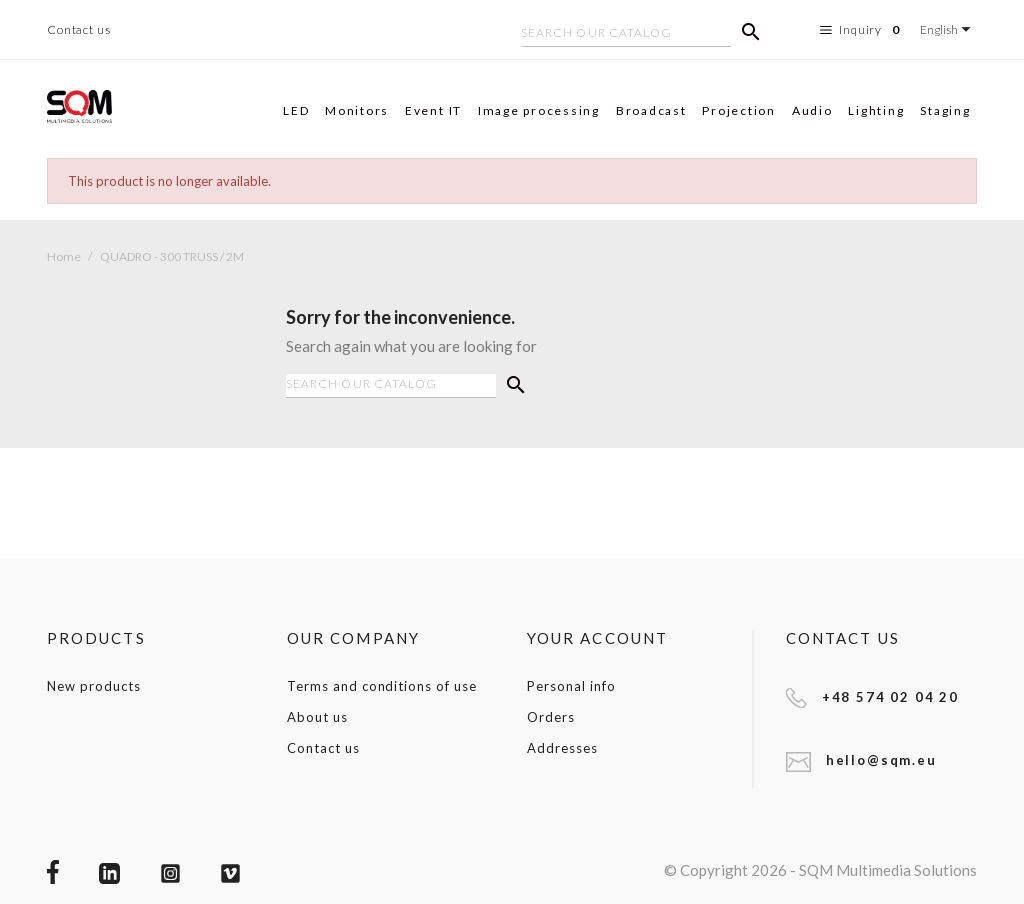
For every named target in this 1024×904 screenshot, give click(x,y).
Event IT (433, 110)
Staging (945, 110)
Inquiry (862, 30)
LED (296, 110)
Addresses (562, 748)
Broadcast (651, 110)
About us (317, 717)
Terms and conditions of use (382, 686)
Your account (597, 638)
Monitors (357, 110)
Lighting (876, 110)
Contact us (79, 29)
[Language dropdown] (948, 29)
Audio (812, 110)
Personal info (571, 686)
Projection (739, 110)
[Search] (626, 35)
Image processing (539, 110)
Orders (551, 717)
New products (94, 686)
